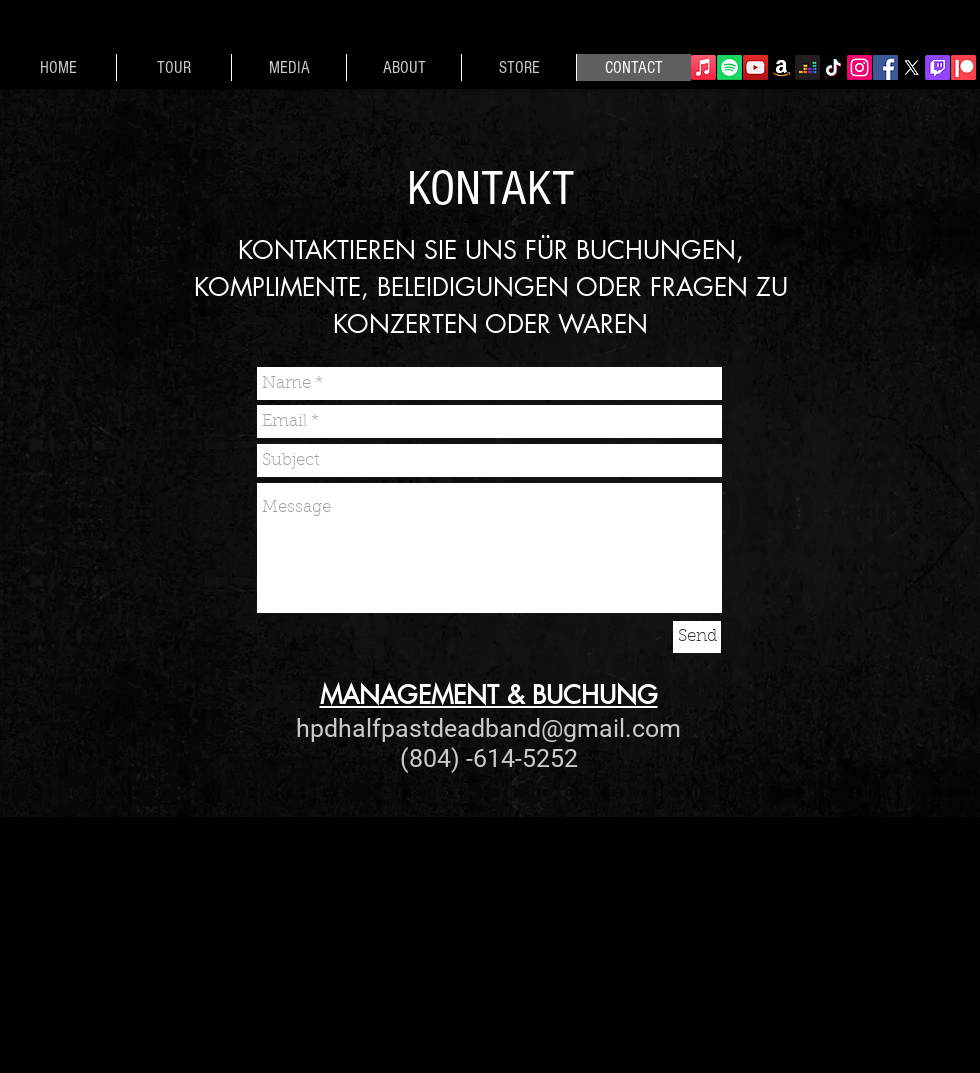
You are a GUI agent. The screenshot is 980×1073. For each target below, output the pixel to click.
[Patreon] (963, 67)
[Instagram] (859, 67)
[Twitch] (937, 67)
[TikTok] (833, 67)
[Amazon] (781, 67)
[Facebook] (885, 67)
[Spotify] (729, 67)
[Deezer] (807, 67)
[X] (911, 67)
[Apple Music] (703, 67)
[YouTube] (755, 67)
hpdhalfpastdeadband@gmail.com (488, 728)
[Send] (697, 637)
